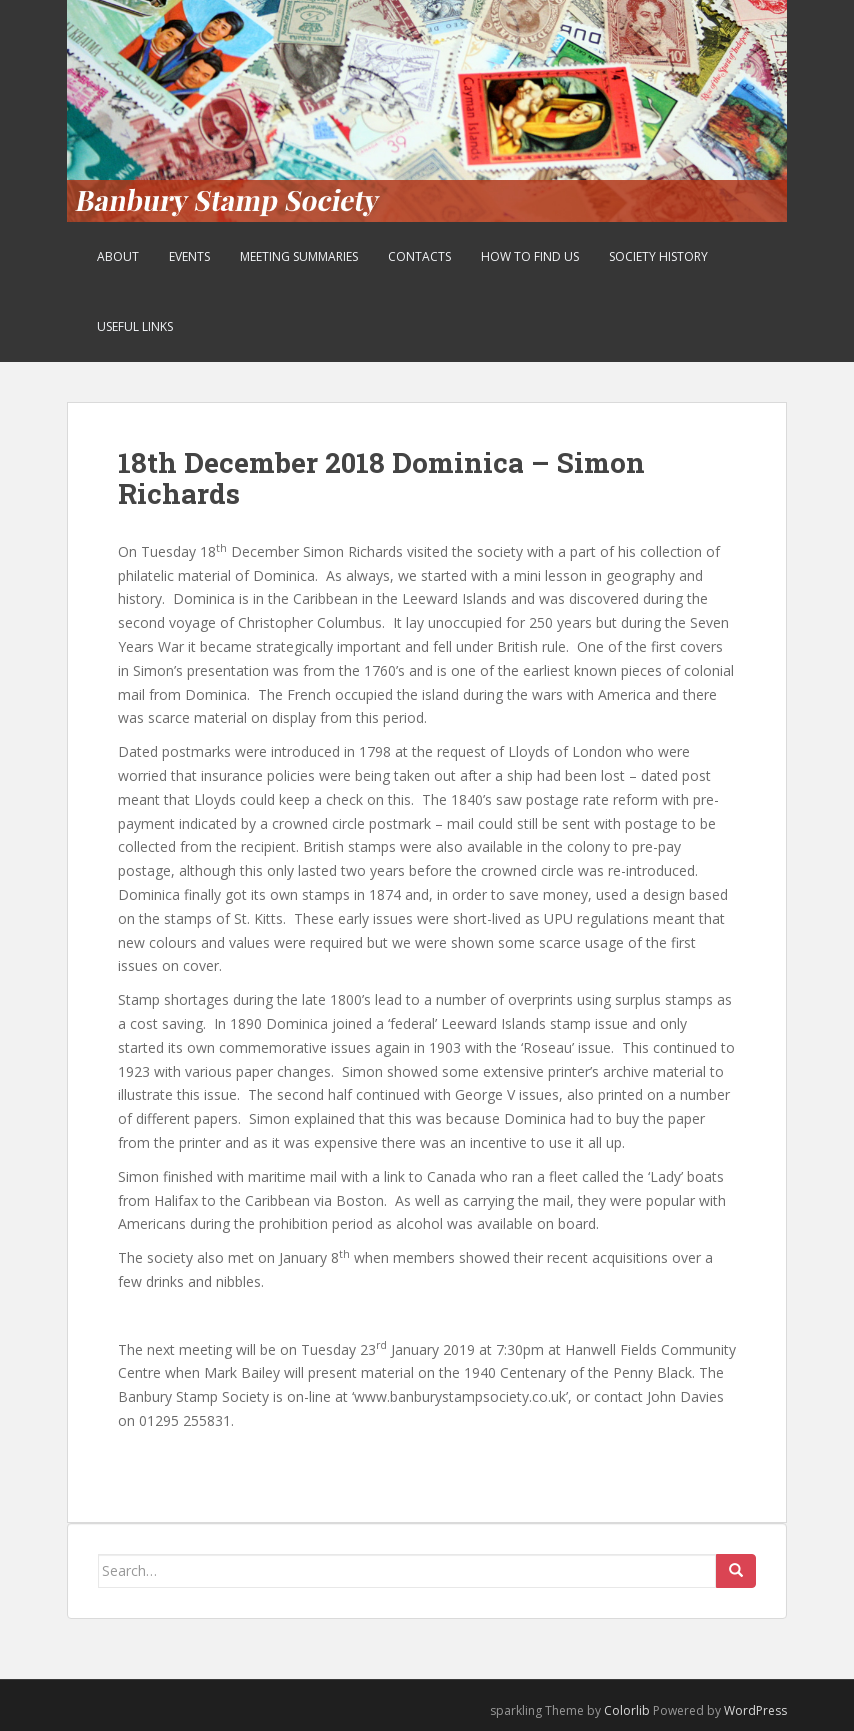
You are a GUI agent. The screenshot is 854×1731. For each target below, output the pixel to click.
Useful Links (135, 326)
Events (189, 256)
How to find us (530, 256)
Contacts (419, 256)
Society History (658, 256)
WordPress (755, 1710)
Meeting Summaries (299, 256)
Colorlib (627, 1710)
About (118, 256)
